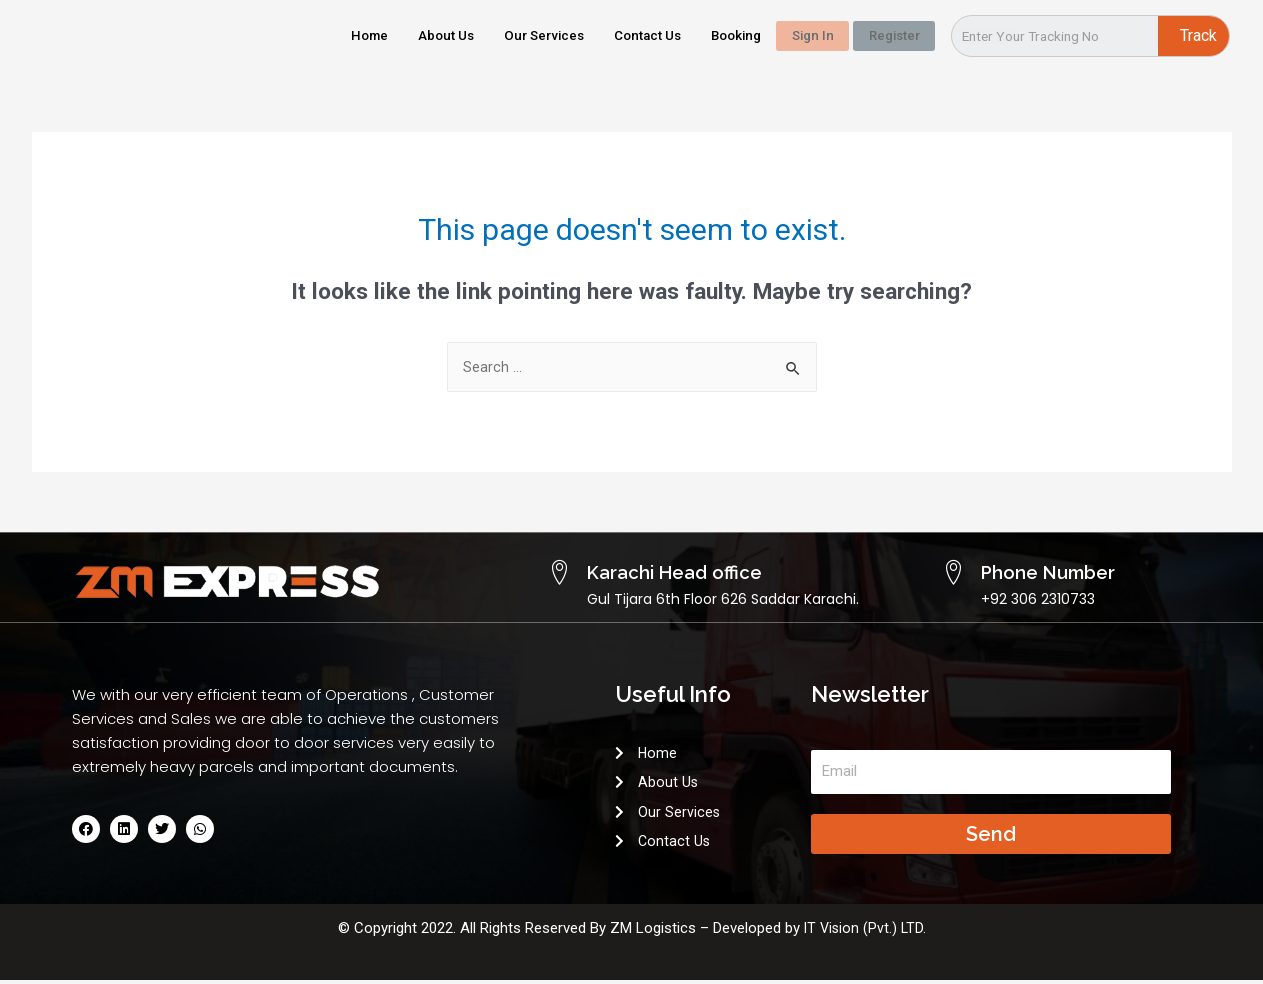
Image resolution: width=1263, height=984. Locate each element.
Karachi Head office (659, 572)
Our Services (494, 35)
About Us (387, 35)
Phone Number (1036, 572)
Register (883, 35)
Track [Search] (1198, 35)
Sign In (790, 35)
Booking (707, 35)
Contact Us (609, 35)
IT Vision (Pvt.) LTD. (865, 932)
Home (304, 35)
